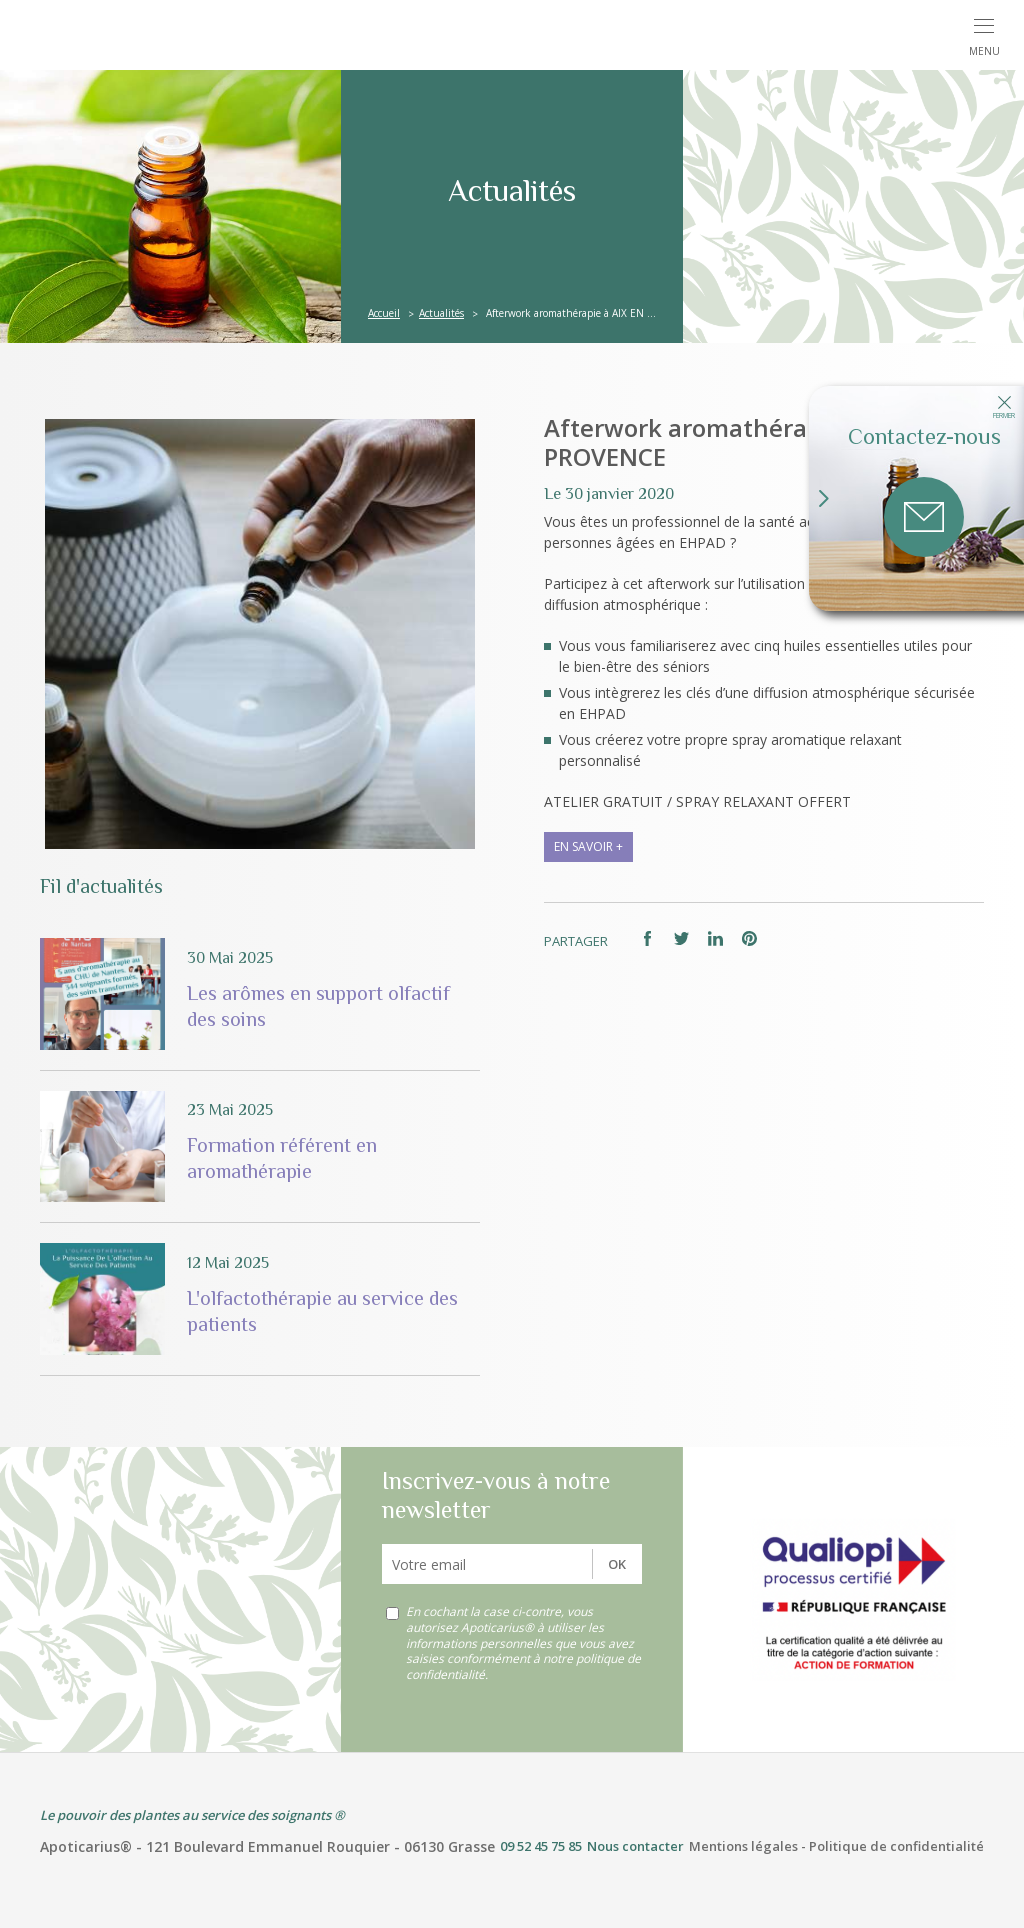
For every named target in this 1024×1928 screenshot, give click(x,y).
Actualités (441, 313)
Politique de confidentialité (896, 1846)
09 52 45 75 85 (541, 1846)
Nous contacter (635, 1846)
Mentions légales (743, 1846)
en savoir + (588, 846)
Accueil (384, 313)
